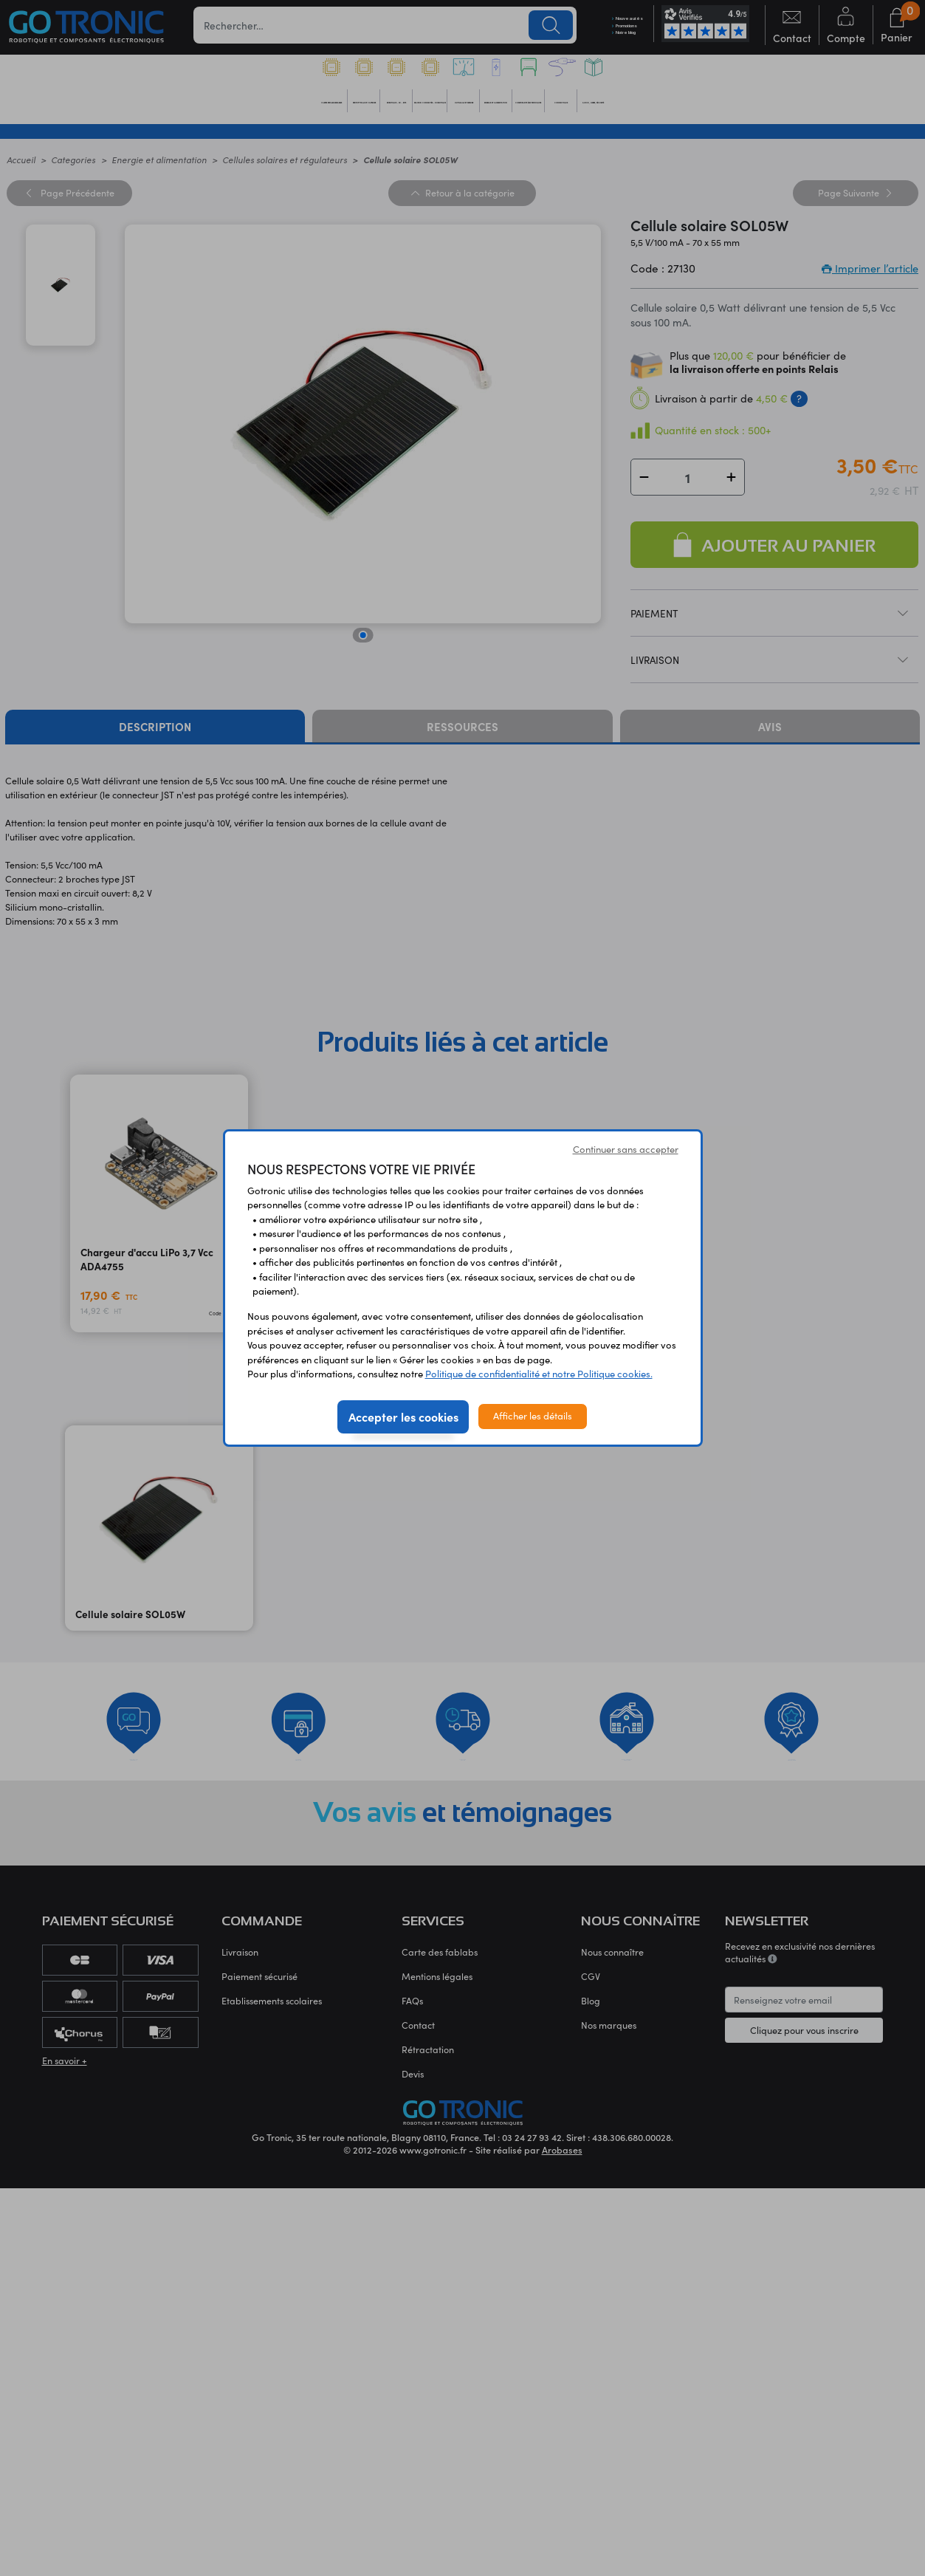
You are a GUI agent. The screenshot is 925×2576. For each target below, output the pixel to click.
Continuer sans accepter (625, 1149)
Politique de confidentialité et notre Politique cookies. (539, 1373)
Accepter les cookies (403, 1416)
